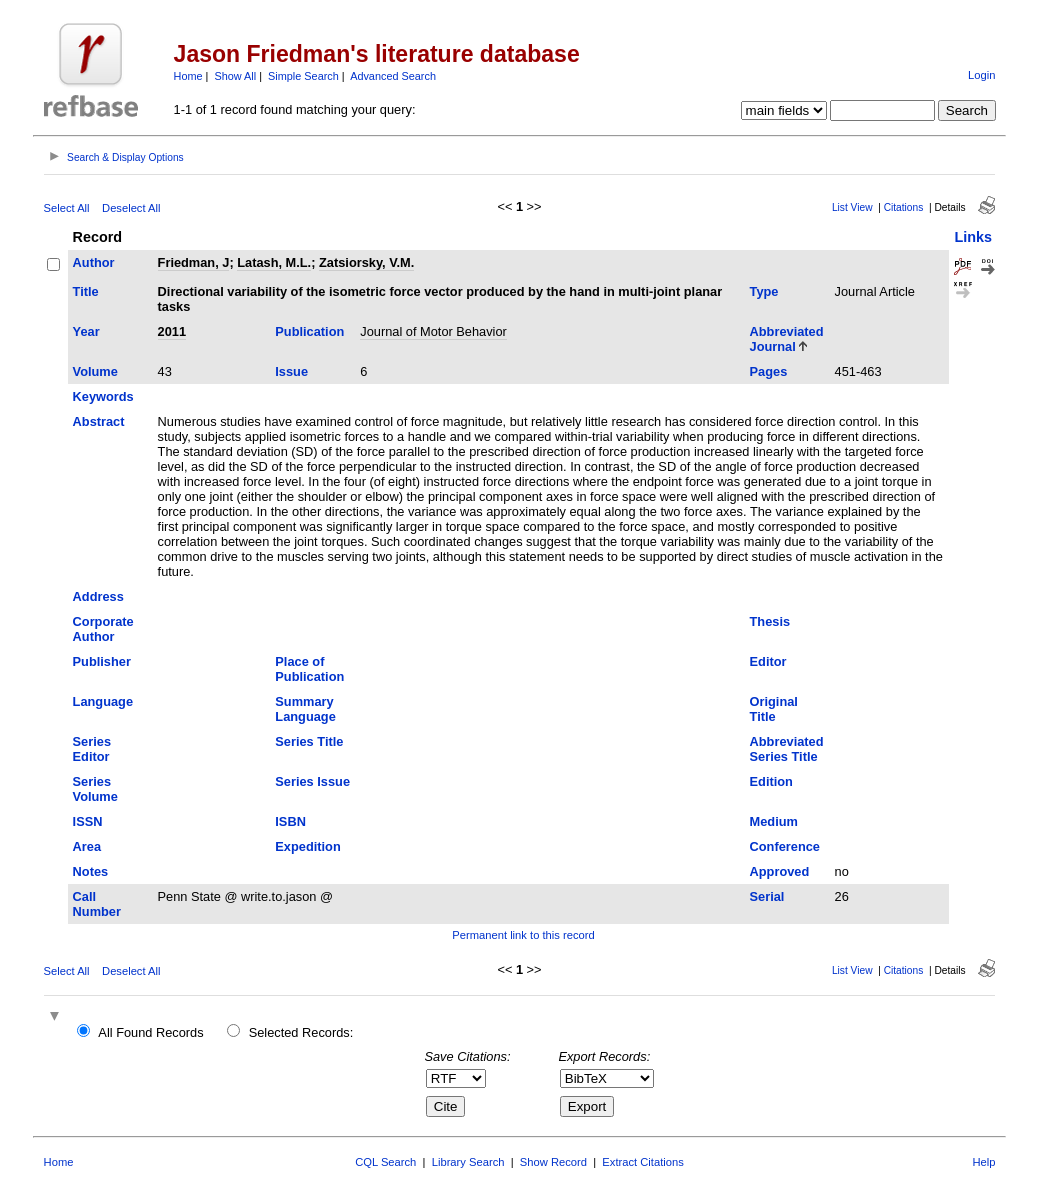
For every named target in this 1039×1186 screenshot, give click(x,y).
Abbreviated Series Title (787, 749)
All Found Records (150, 1032)
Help (983, 1162)
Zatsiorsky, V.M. (366, 262)
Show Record (553, 1162)
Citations (904, 207)
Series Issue (312, 781)
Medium (774, 821)
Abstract (99, 421)
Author (94, 262)
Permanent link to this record (523, 935)
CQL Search (385, 1162)
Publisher (102, 661)
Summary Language (305, 709)
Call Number (97, 904)
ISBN (290, 821)
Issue (291, 371)
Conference (785, 846)
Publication (309, 331)
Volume (95, 371)
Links (973, 237)
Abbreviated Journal (787, 339)
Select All (67, 208)
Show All (235, 76)
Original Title (774, 709)
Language (103, 701)
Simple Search (303, 76)
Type (764, 291)
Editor (768, 661)
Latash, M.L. (274, 262)
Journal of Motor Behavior (433, 331)
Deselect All (131, 208)
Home (188, 76)
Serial (767, 896)
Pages (769, 371)
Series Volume (95, 789)
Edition (771, 781)
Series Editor (92, 749)
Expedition (307, 846)
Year (86, 331)
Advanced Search (393, 76)
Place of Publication (309, 669)
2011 (172, 331)
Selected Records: (301, 1032)
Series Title (309, 741)
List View (852, 207)
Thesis (770, 621)
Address (98, 596)
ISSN (88, 821)
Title (86, 291)
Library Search (468, 1162)
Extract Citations (642, 1162)
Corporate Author (103, 629)
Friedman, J (194, 262)
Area (87, 846)
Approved (780, 871)
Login (981, 75)
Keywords (103, 396)
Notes (91, 871)
